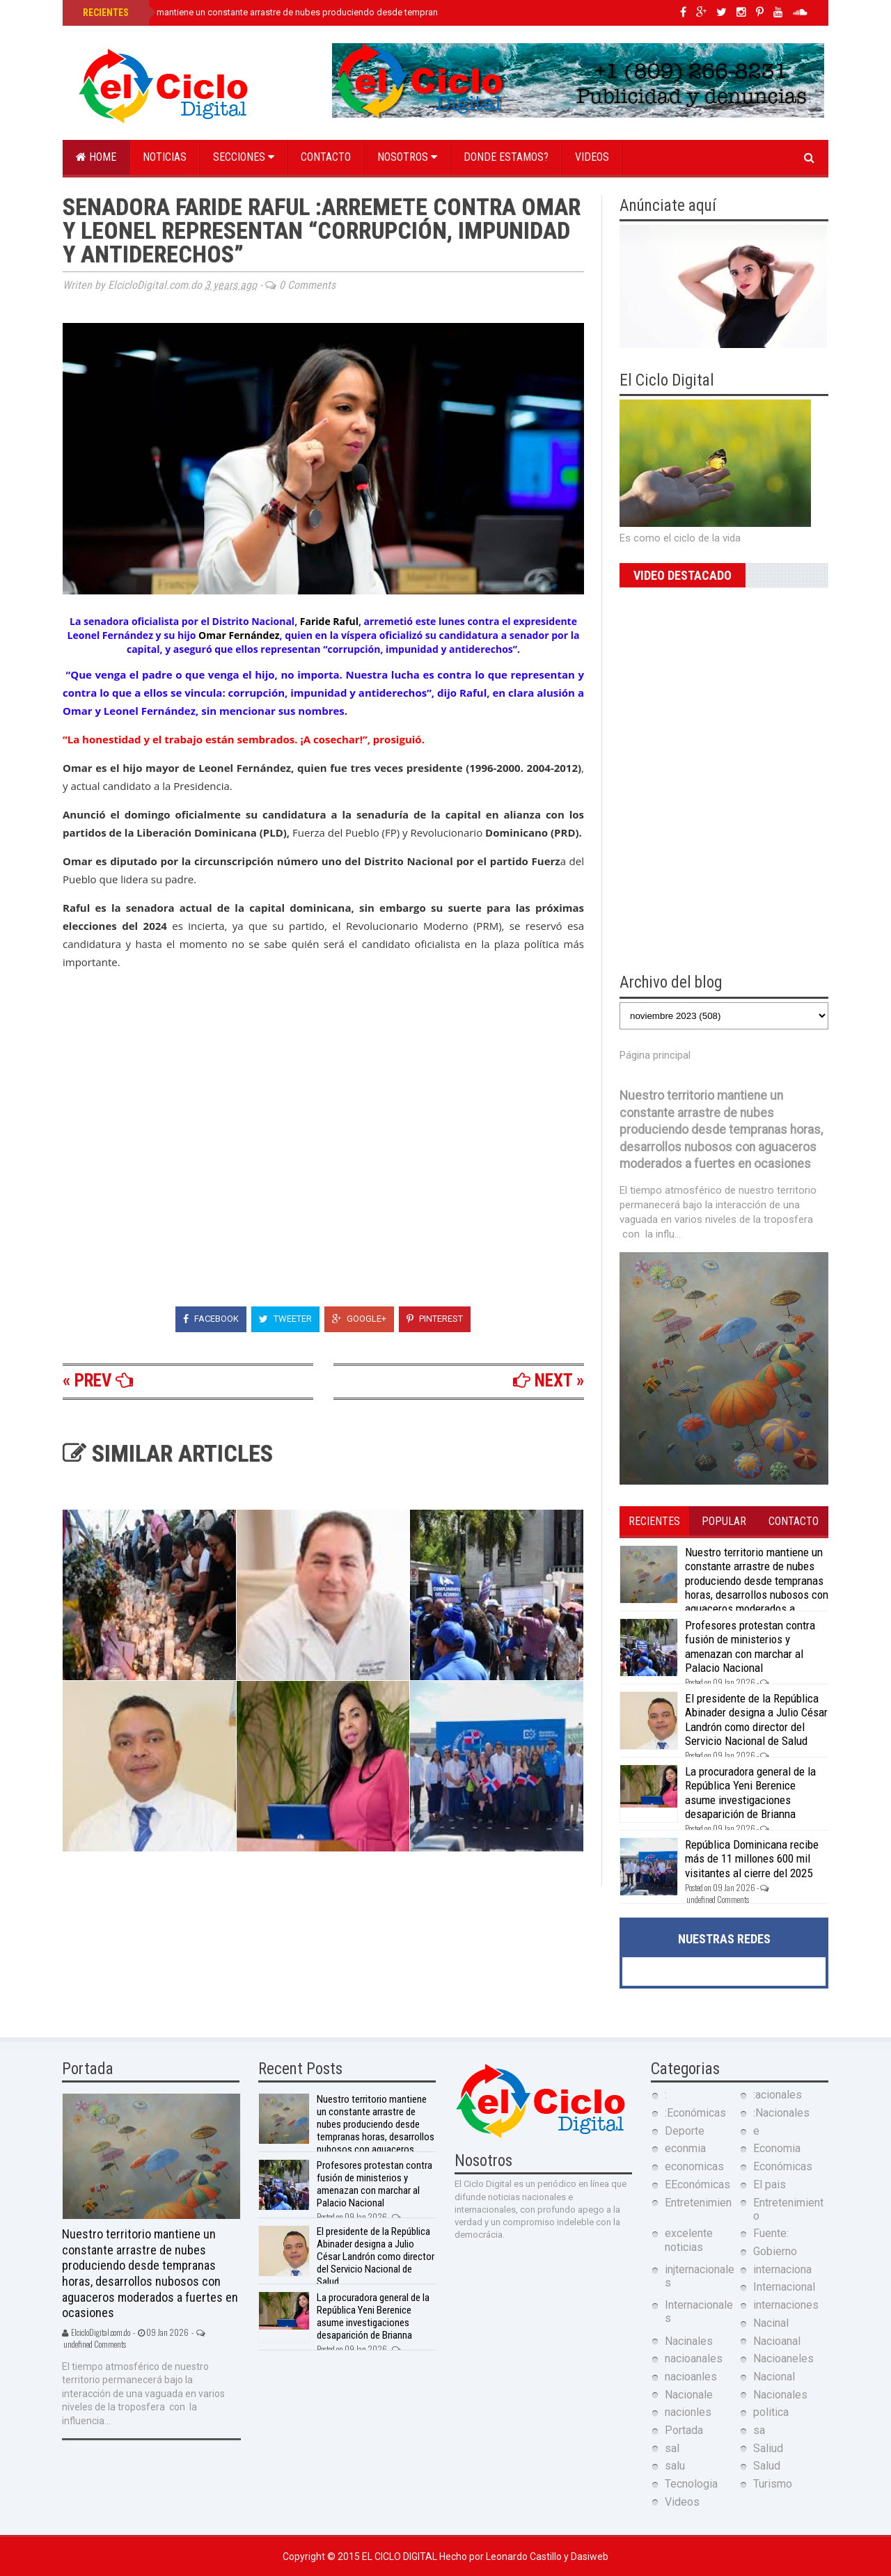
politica (771, 2412)
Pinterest (435, 1318)
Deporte (684, 2131)
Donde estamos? (506, 157)
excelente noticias (689, 2240)
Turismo (772, 2483)
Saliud (768, 2448)
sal (672, 2448)
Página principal (655, 1055)
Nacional (774, 2376)
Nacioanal (777, 2341)
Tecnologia (691, 2483)
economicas (694, 2166)
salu (675, 2465)
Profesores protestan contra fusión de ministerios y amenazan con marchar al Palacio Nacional (750, 1646)
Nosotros (407, 157)
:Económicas (695, 2112)
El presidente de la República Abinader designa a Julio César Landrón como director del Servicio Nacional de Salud (756, 1719)
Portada (684, 2430)
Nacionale (689, 2394)
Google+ (359, 1318)
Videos (592, 157)
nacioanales (694, 2358)
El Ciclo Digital (400, 2556)
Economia (777, 2148)
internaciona (782, 2269)
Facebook (211, 1318)
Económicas (782, 2166)
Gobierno (775, 2251)
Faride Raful (329, 621)
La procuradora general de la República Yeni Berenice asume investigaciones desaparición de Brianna (750, 1792)
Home (96, 157)
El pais (769, 2184)
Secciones (243, 157)
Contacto (326, 157)
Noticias (165, 157)
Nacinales (689, 2341)
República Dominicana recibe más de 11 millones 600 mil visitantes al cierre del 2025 (752, 1859)
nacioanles (691, 2376)
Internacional (784, 2286)
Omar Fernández (238, 635)
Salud (766, 2465)
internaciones (786, 2305)
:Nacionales (781, 2112)
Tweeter (285, 1318)
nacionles (688, 2412)
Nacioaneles (783, 2358)
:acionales (777, 2094)
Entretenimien (698, 2202)
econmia (685, 2148)
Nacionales (780, 2394)
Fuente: (771, 2233)
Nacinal (771, 2323)
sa (759, 2430)
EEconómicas (697, 2184)
